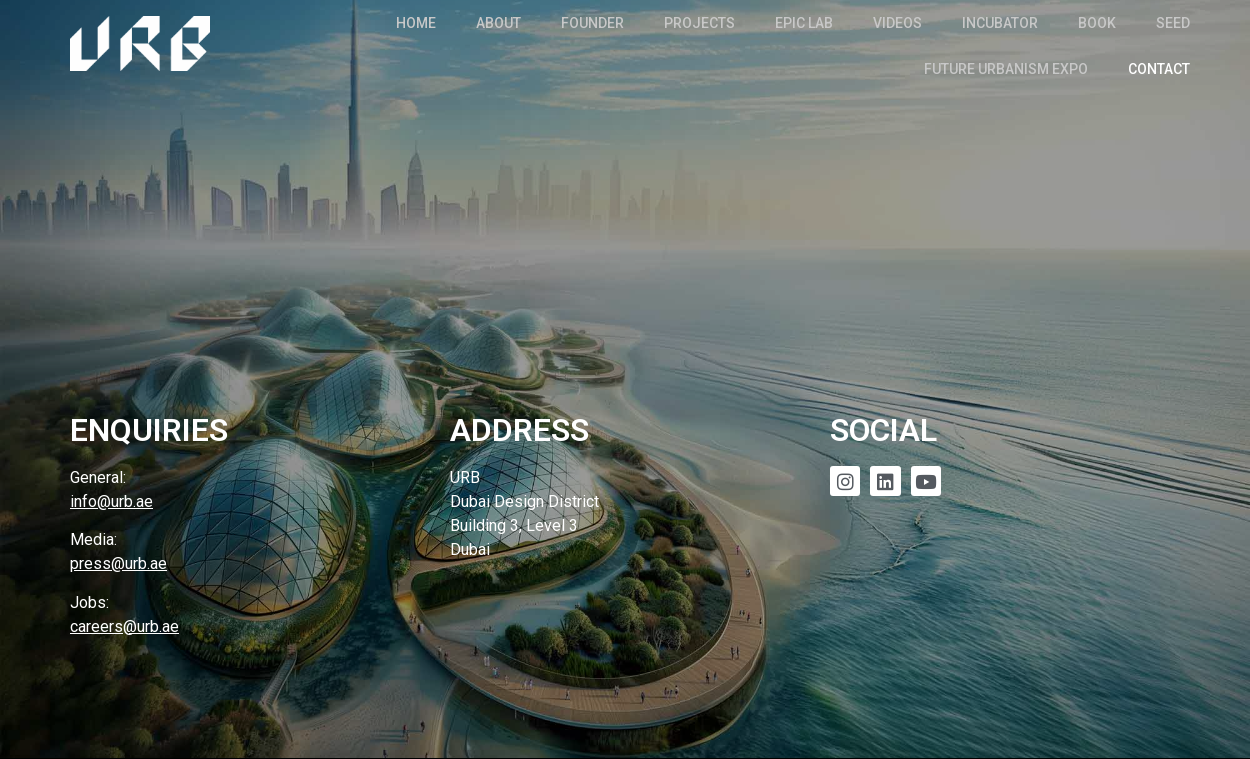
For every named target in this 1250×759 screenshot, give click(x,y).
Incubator (1000, 23)
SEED (1173, 23)
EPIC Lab (804, 23)
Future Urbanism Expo (1006, 69)
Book (1097, 23)
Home (416, 23)
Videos (897, 23)
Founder (592, 23)
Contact (1159, 69)
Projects (699, 23)
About (498, 23)
